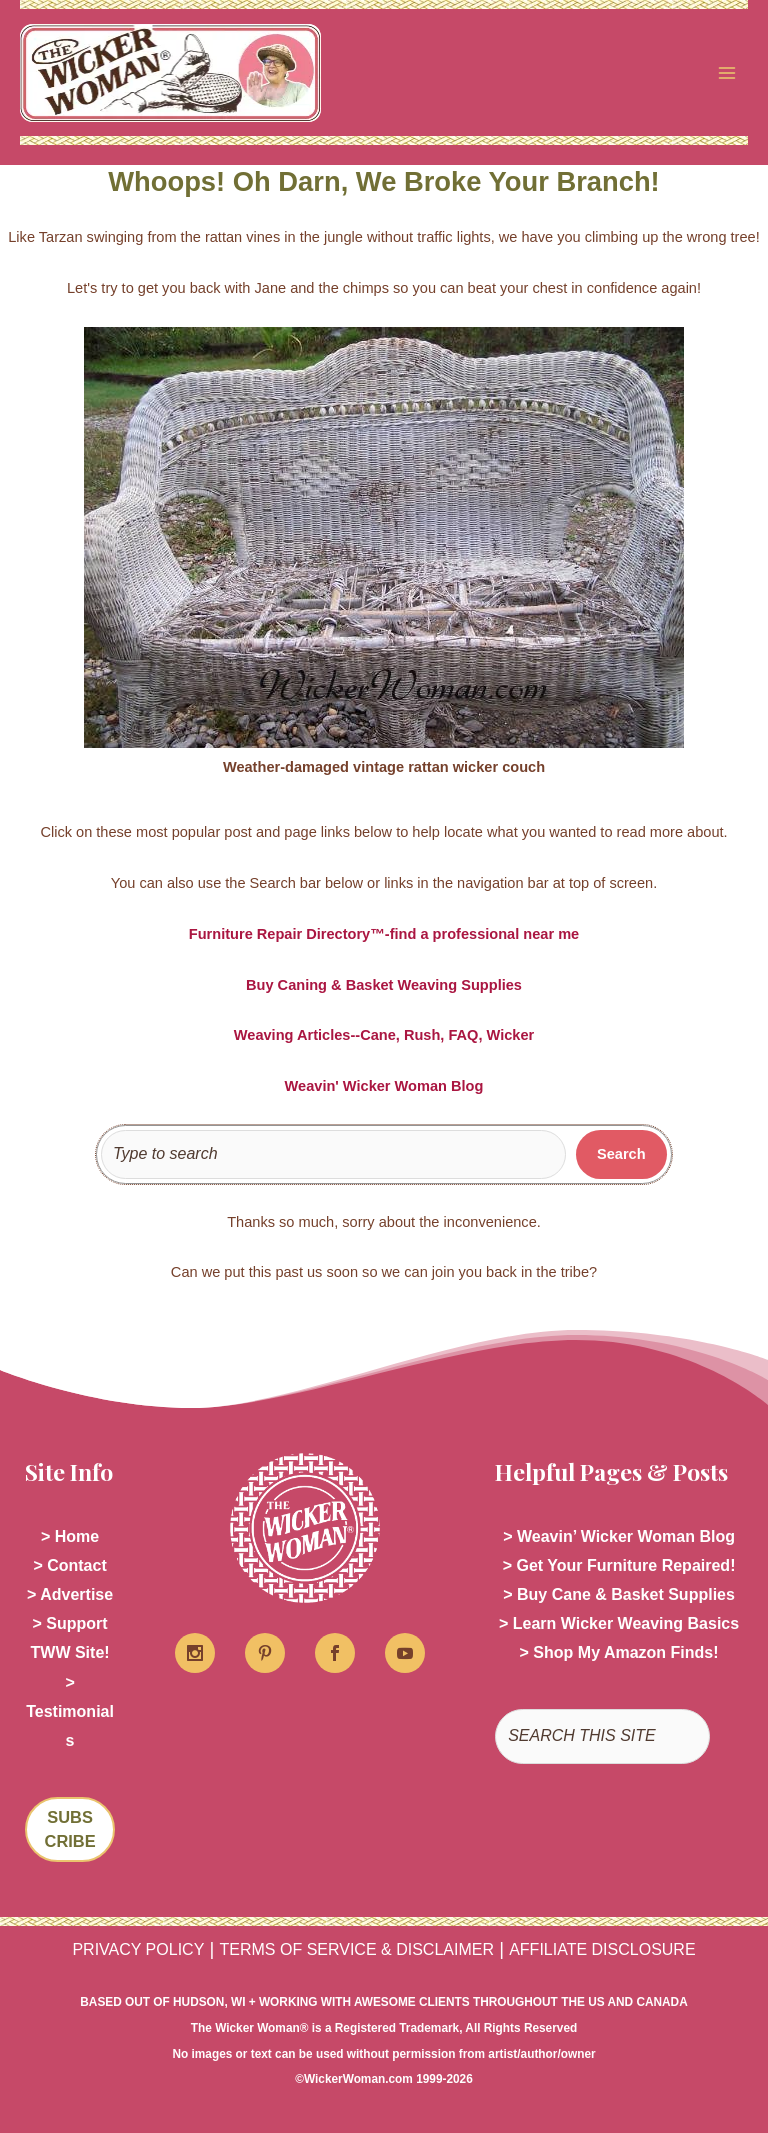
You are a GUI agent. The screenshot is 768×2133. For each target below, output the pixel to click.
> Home (70, 1536)
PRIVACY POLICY (138, 1949)
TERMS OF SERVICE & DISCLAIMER (357, 1949)
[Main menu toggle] (727, 73)
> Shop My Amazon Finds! (619, 1652)
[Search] (622, 1155)
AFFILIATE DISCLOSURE (602, 1949)
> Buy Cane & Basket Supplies (619, 1594)
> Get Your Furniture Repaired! (619, 1565)
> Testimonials (70, 1711)
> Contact (69, 1565)
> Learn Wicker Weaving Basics (619, 1623)
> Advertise (70, 1594)
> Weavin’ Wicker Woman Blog (619, 1536)
